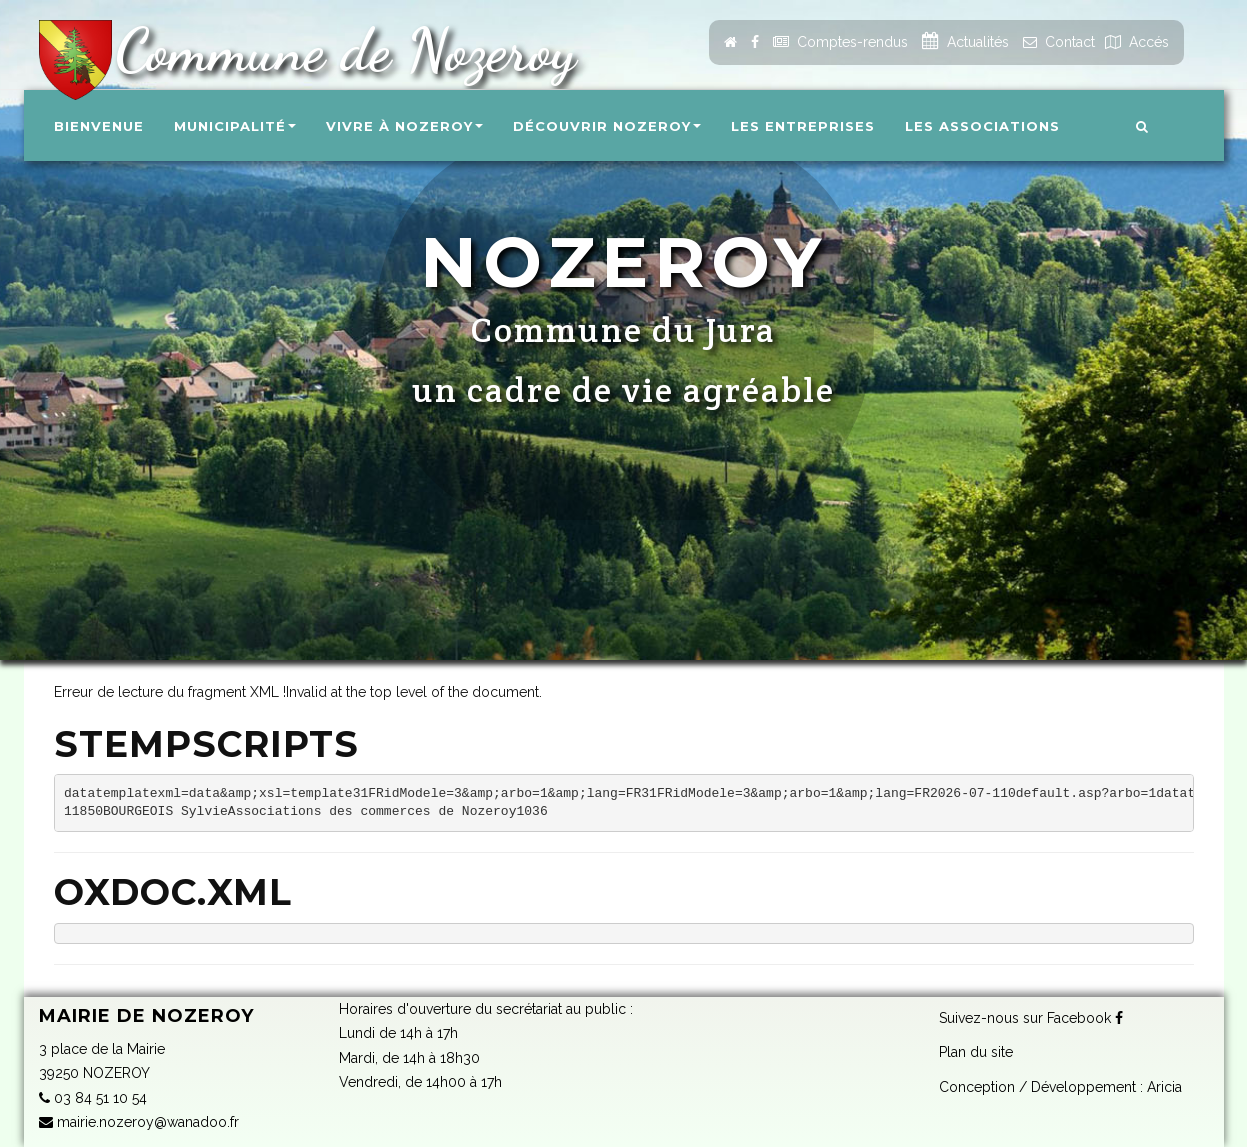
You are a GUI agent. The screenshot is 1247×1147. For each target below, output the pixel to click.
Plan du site (976, 1051)
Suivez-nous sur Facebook (1031, 1016)
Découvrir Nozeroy (607, 126)
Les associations (982, 126)
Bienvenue (99, 126)
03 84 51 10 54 (93, 1098)
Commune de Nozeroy (337, 50)
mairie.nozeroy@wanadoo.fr (139, 1122)
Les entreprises (803, 126)
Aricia (1164, 1085)
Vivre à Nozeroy (404, 126)
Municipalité (235, 126)
